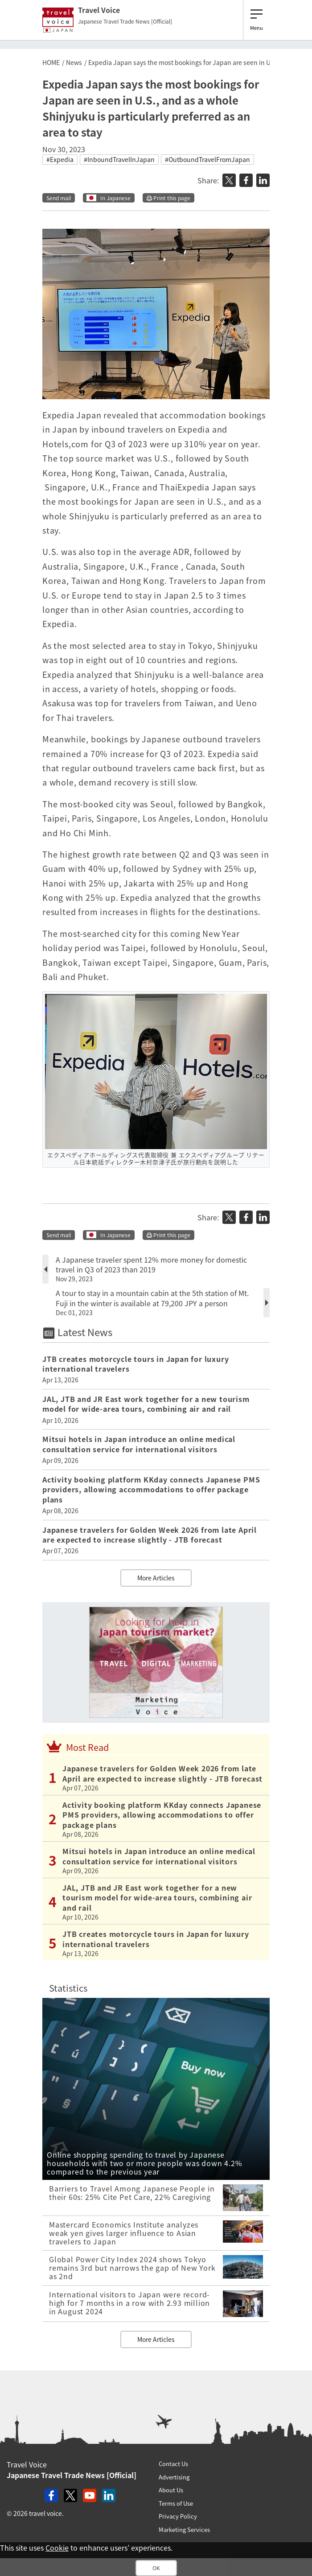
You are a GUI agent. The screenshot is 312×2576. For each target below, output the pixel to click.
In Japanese (115, 198)
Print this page (168, 198)
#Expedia (60, 159)
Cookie (57, 2547)
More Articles (156, 1577)
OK (156, 2568)
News (74, 62)
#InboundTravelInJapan (119, 159)
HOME (51, 62)
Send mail (58, 198)
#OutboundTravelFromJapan (207, 159)
